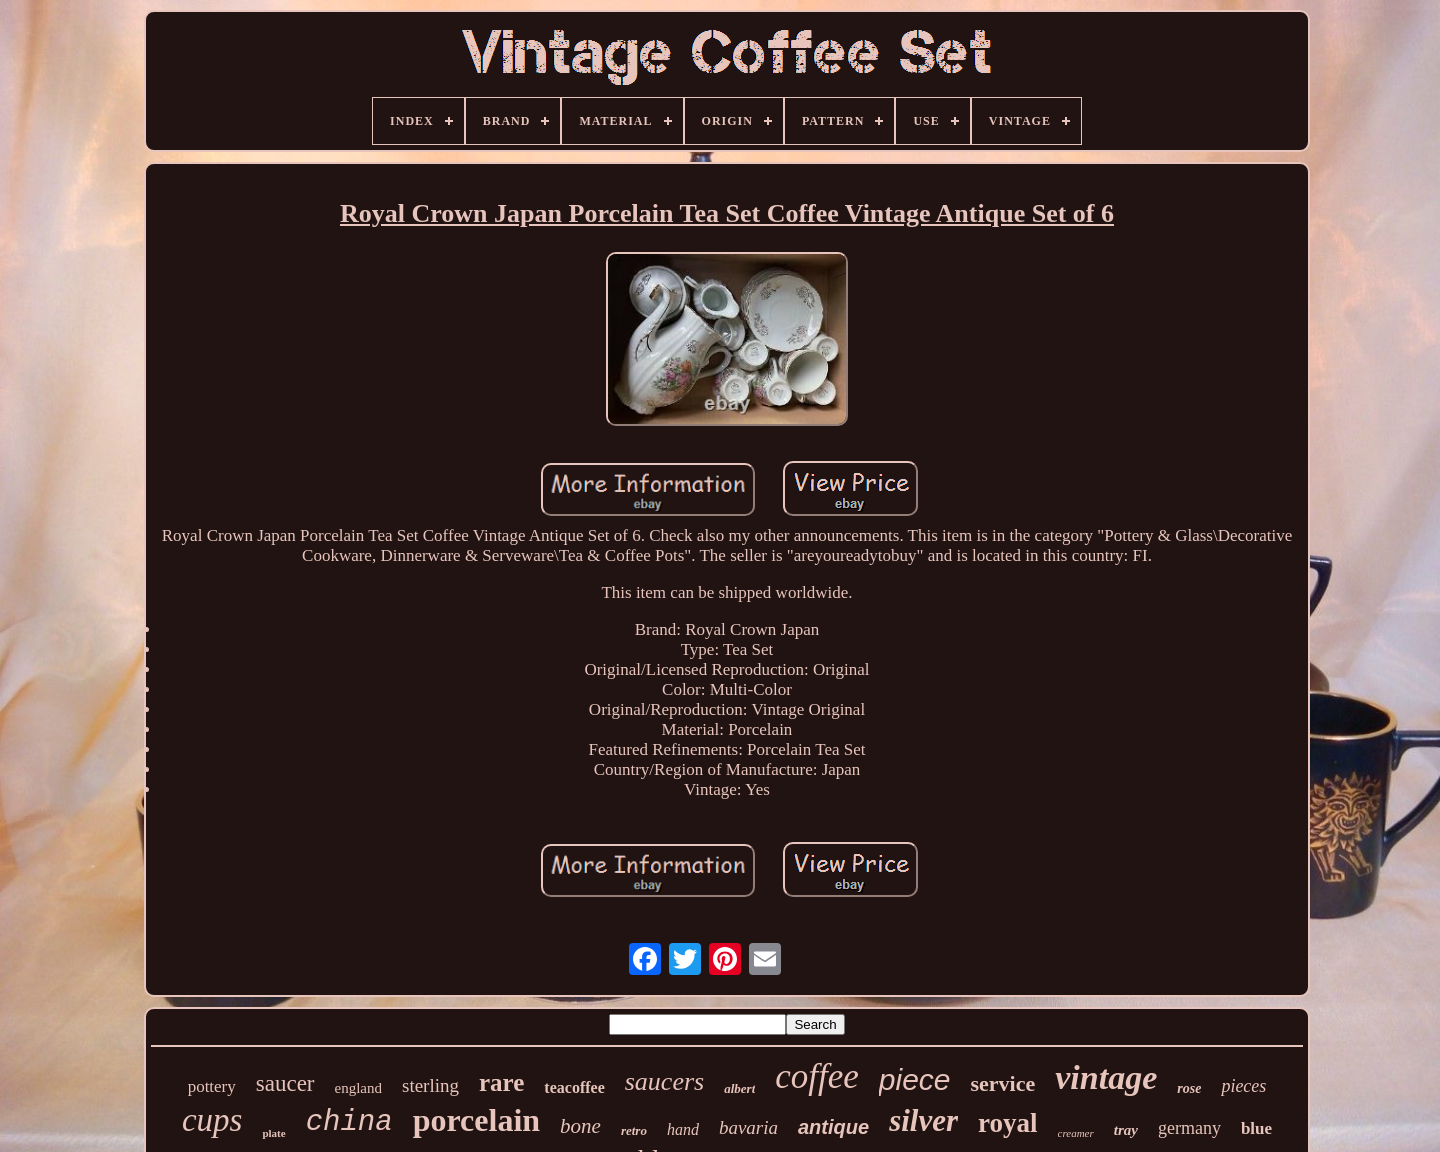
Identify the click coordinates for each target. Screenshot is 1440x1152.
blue (1256, 1128)
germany (1189, 1128)
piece (915, 1079)
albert (739, 1088)
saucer (285, 1083)
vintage (1106, 1077)
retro (634, 1130)
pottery (212, 1086)
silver (923, 1120)
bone (580, 1126)
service (1003, 1083)
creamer (1076, 1133)
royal (1008, 1123)
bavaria (748, 1127)
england (358, 1088)
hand (683, 1129)
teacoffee (574, 1087)
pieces (1243, 1086)
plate (273, 1133)
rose (1189, 1088)
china (349, 1122)
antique (833, 1127)
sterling (430, 1085)
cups (212, 1120)
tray (1126, 1130)
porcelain (476, 1120)
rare (501, 1082)
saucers (664, 1081)
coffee (817, 1076)
